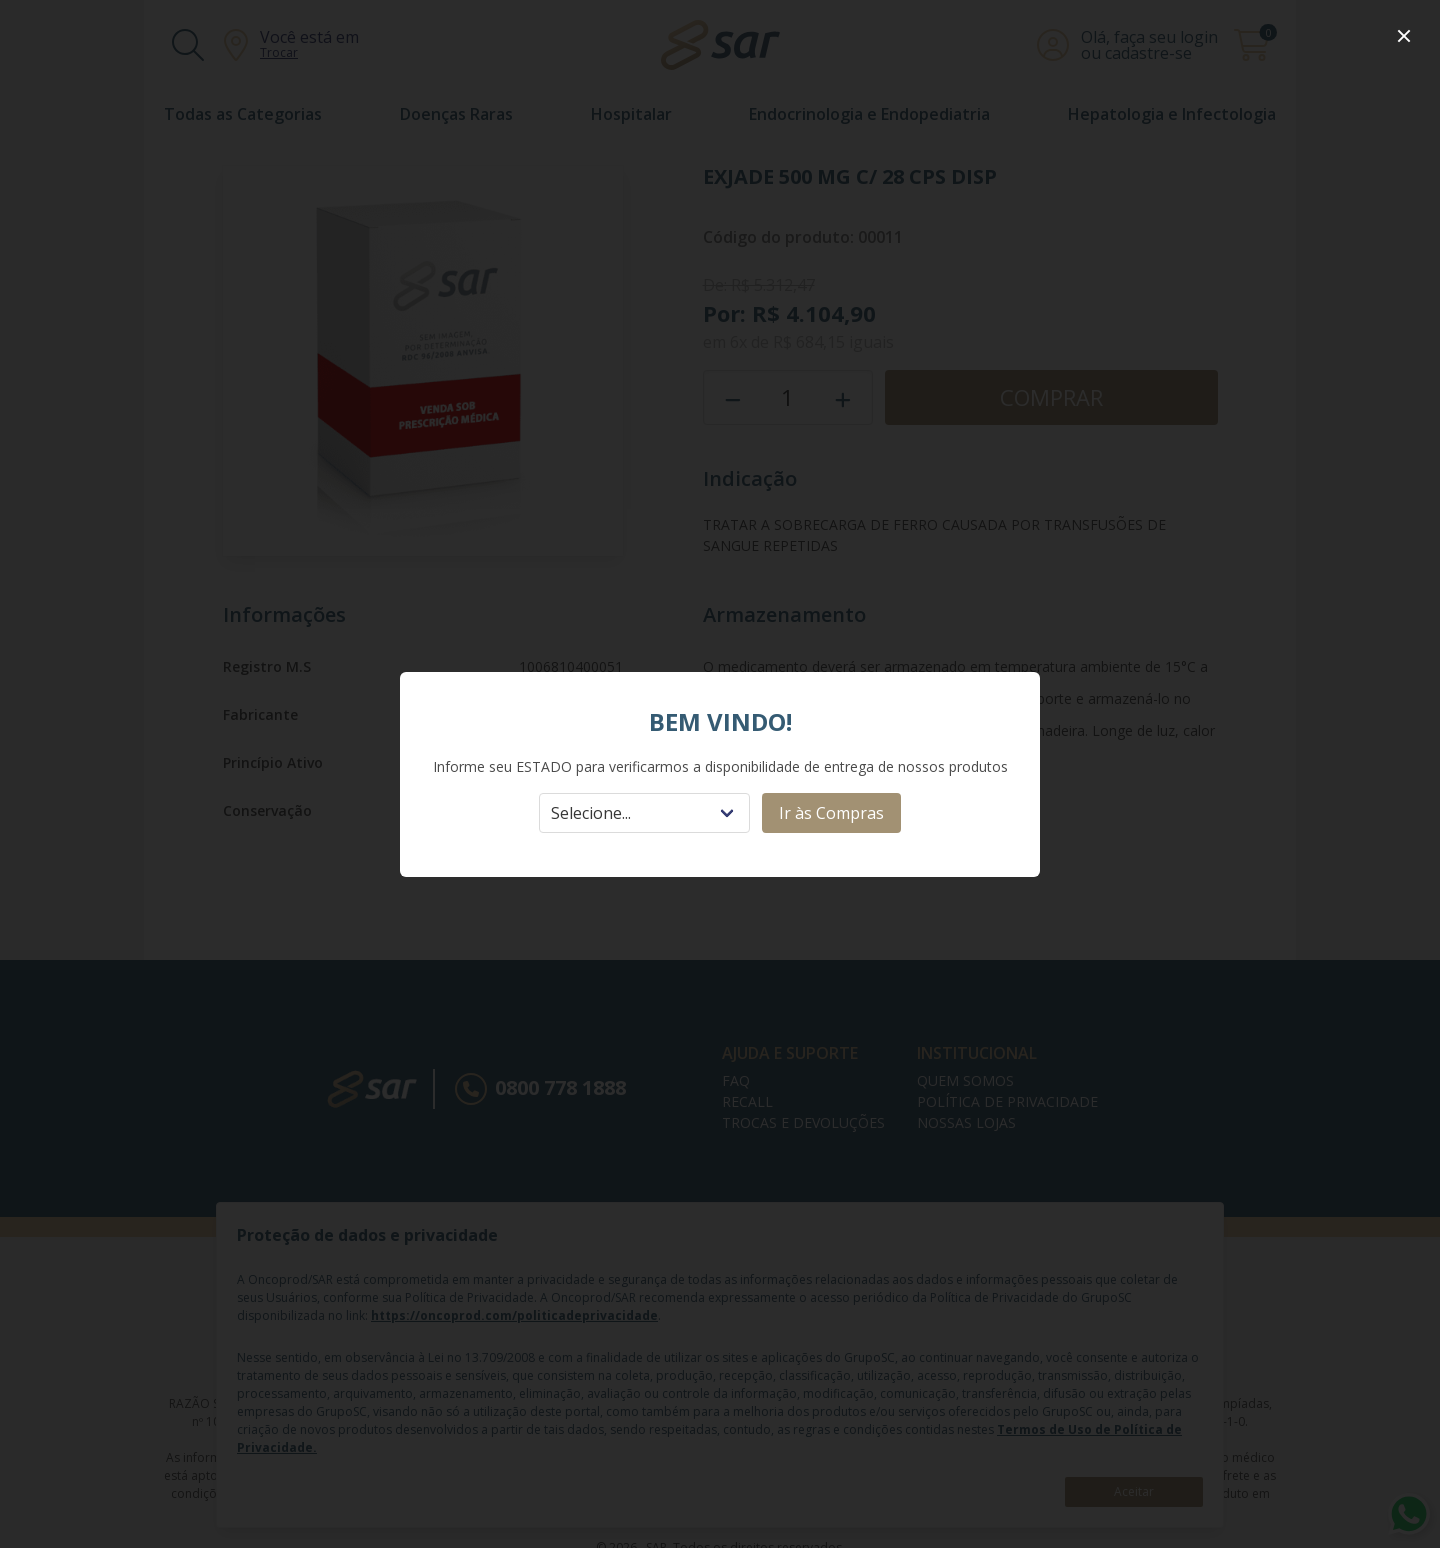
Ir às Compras (831, 813)
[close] (1404, 36)
